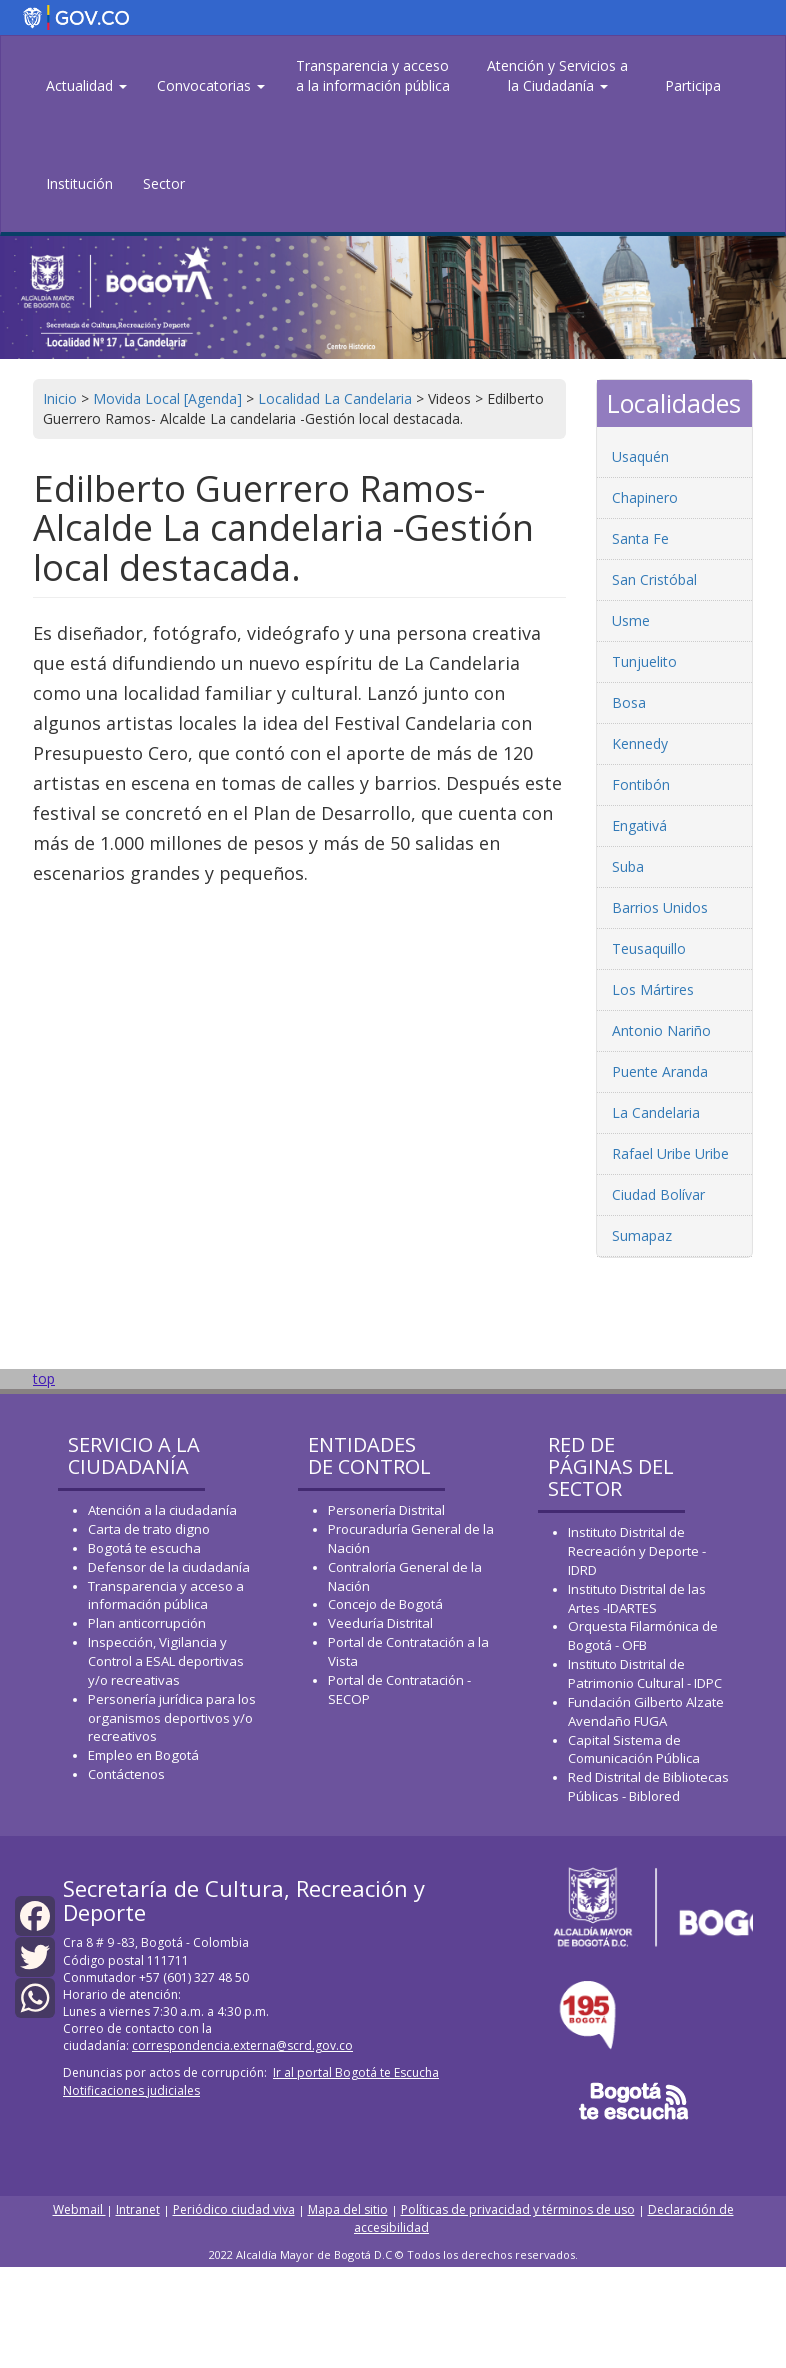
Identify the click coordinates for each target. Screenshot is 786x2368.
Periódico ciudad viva (234, 2209)
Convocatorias (211, 85)
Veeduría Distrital (380, 1623)
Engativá (639, 825)
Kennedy (640, 743)
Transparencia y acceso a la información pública (373, 75)
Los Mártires (653, 989)
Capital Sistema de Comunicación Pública (634, 1749)
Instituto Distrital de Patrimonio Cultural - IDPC (645, 1673)
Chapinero (645, 497)
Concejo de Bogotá (385, 1604)
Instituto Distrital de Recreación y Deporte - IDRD (637, 1551)
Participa (693, 85)
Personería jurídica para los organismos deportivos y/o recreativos (172, 1718)
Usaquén (640, 456)
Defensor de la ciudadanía (169, 1567)
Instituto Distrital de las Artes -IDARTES (637, 1598)
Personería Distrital (386, 1510)
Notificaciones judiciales (131, 2090)
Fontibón (641, 784)
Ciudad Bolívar (658, 1194)
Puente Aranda (660, 1071)
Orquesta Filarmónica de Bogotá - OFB (643, 1635)
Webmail (79, 2209)
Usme (631, 620)
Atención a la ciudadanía (162, 1510)
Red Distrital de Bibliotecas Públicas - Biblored (648, 1786)
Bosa (629, 702)
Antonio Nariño (661, 1030)
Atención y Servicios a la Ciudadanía (557, 75)
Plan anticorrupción (147, 1623)
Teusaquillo (649, 948)
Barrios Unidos (660, 907)
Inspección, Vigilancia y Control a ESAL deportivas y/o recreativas (166, 1661)
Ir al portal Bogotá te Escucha (356, 2072)
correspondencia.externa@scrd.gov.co (242, 2045)
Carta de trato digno (149, 1529)
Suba (628, 866)
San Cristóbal (654, 579)
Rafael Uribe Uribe (670, 1153)
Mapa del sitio (348, 2209)
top (44, 1378)
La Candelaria (656, 1112)
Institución (79, 183)
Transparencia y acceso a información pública (166, 1595)
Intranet (138, 2209)
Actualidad (86, 85)
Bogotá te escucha (144, 1548)
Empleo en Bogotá (143, 1755)
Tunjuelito (644, 661)
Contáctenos (126, 1774)
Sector (164, 183)
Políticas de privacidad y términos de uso (518, 2209)
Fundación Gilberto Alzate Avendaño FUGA (646, 1711)
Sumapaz (642, 1235)
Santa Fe (640, 538)
